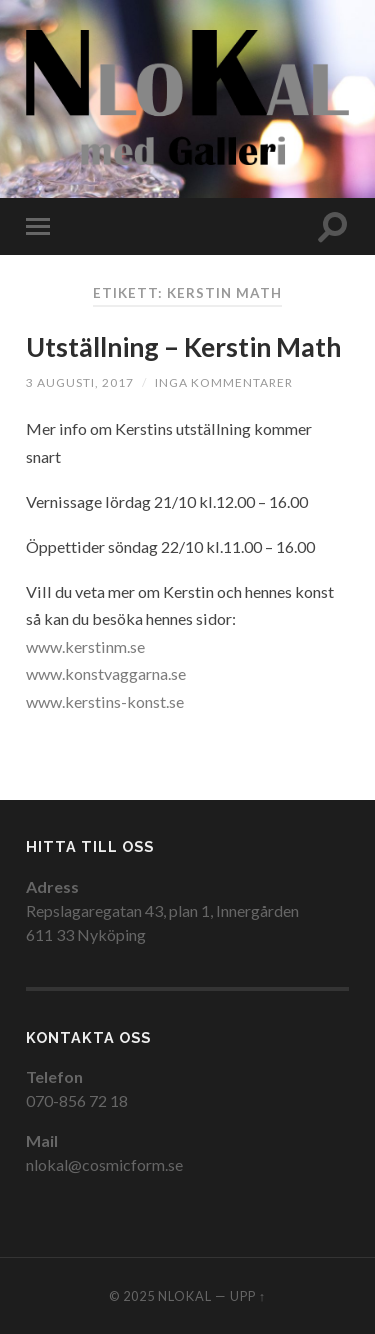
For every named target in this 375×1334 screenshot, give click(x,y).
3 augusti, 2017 (80, 382)
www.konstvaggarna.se (106, 673)
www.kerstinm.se (85, 646)
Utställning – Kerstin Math (183, 347)
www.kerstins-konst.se (105, 701)
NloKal (185, 1296)
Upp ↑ (248, 1296)
